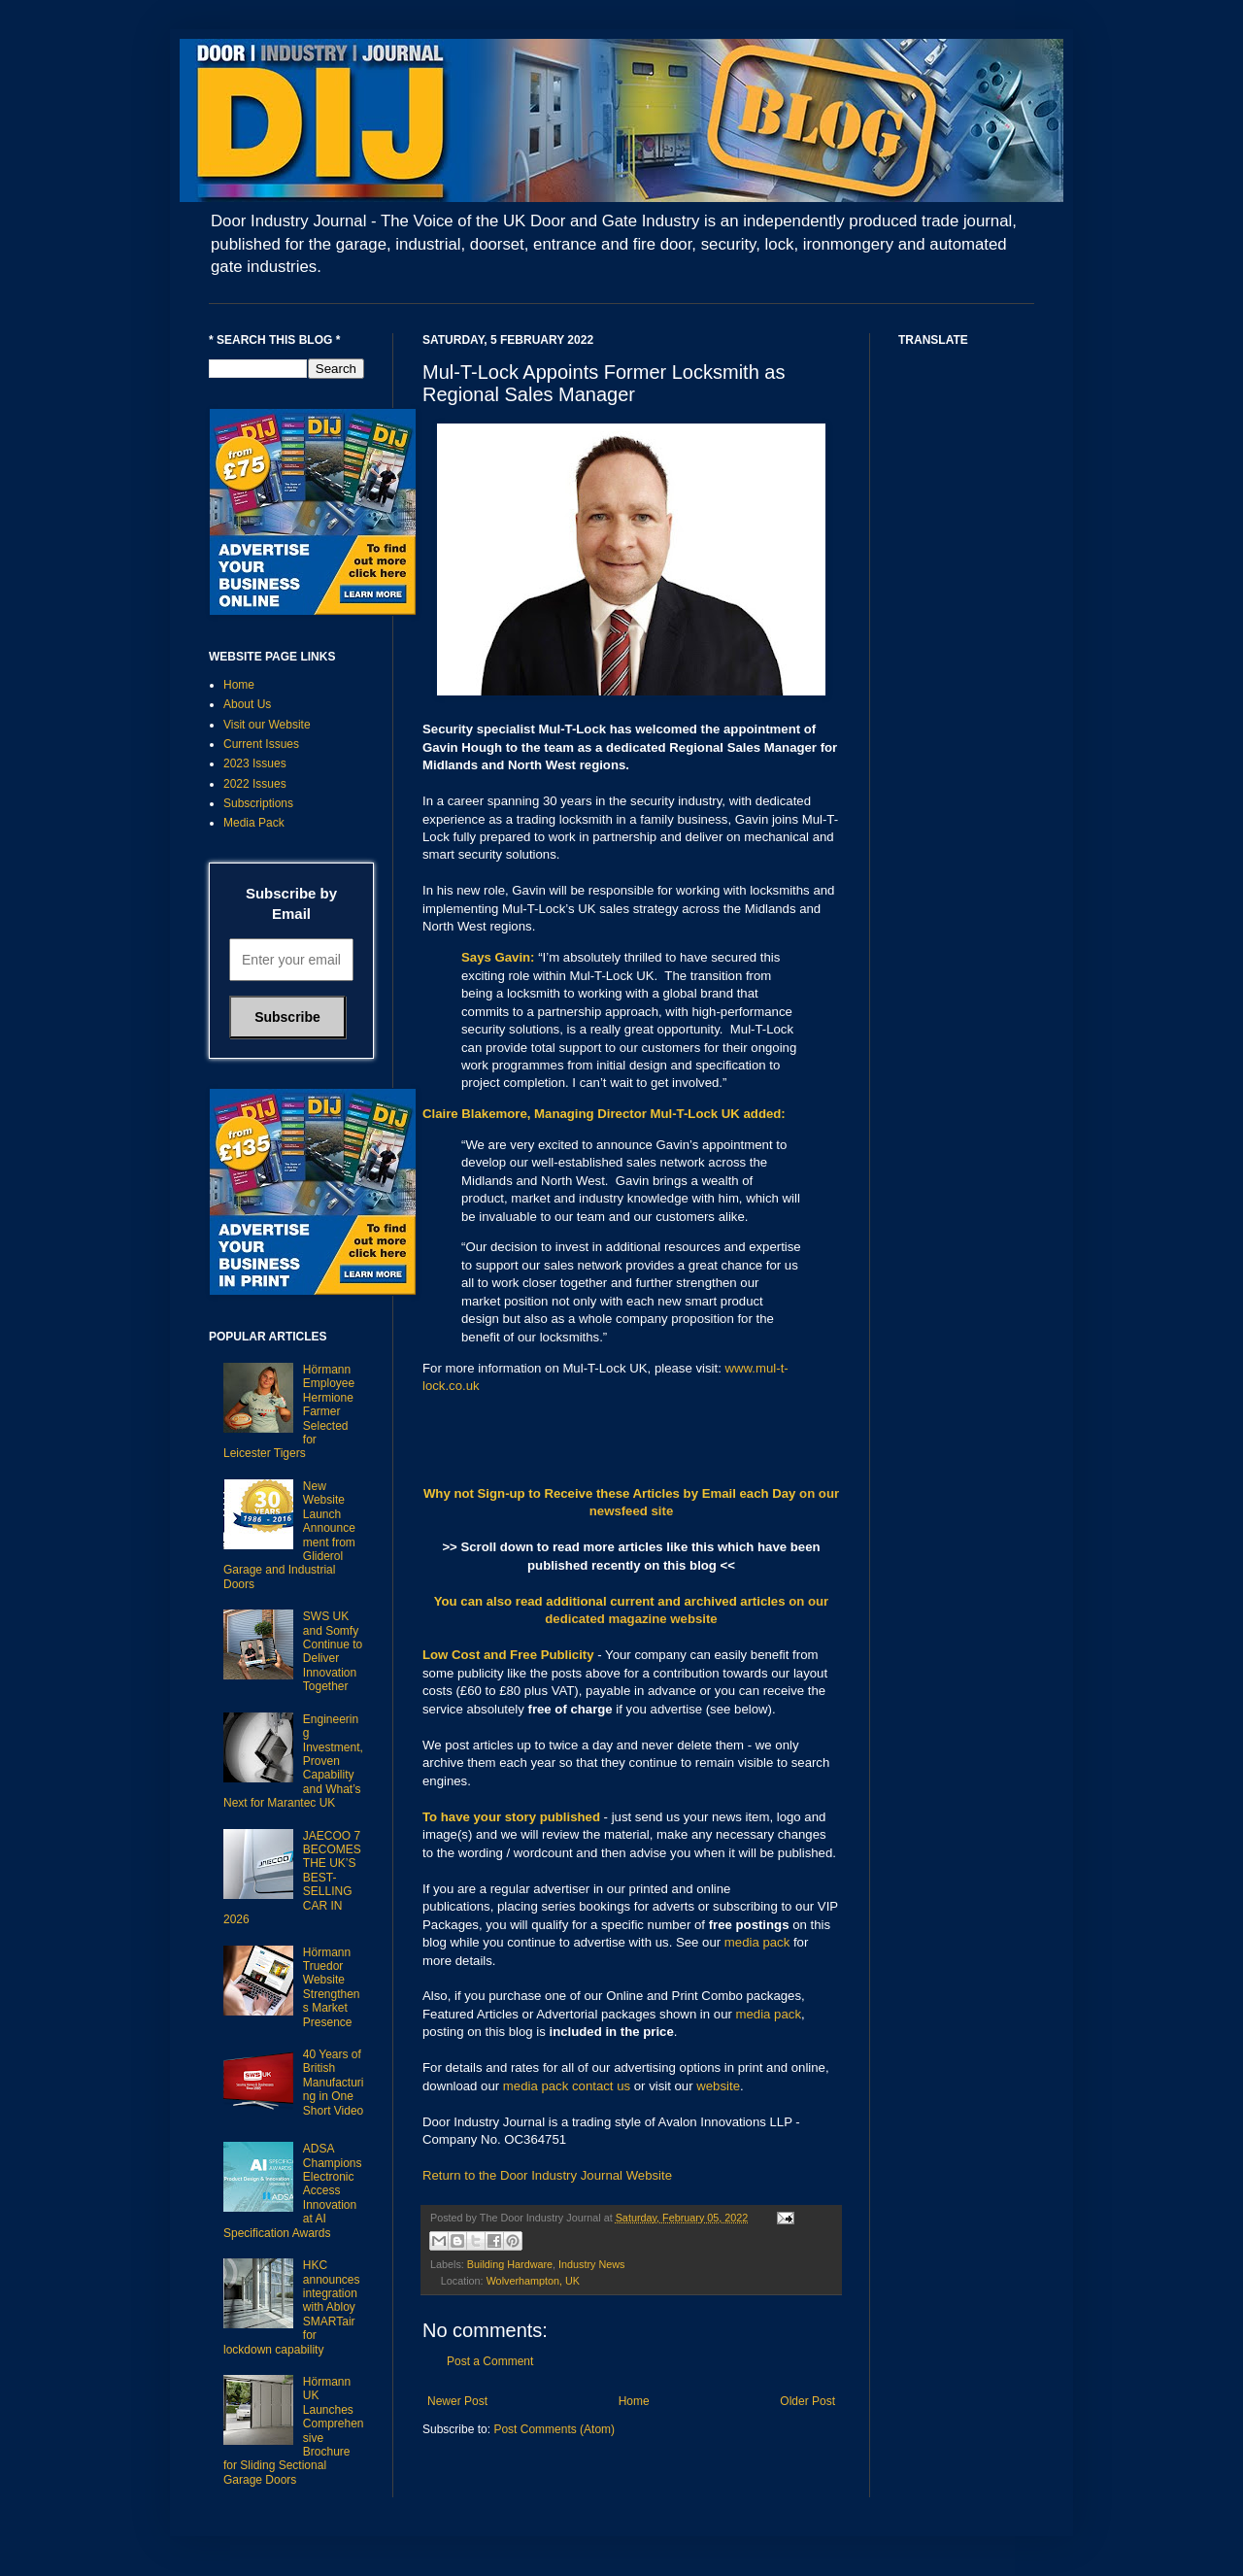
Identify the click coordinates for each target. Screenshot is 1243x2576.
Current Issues (261, 744)
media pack (756, 1942)
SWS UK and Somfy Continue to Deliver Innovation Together (332, 1651)
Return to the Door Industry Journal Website (547, 2175)
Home (634, 2401)
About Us (247, 704)
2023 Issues (254, 763)
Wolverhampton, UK (533, 2281)
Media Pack (254, 823)
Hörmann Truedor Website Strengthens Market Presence (331, 1987)
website (718, 2086)
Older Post (807, 2401)
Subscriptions (258, 803)
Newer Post (457, 2401)
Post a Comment (490, 2361)
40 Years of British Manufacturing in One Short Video (333, 2083)
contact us (601, 2086)
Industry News (591, 2264)
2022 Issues (254, 784)
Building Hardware (510, 2264)
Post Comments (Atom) (554, 2429)
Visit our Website (267, 724)
